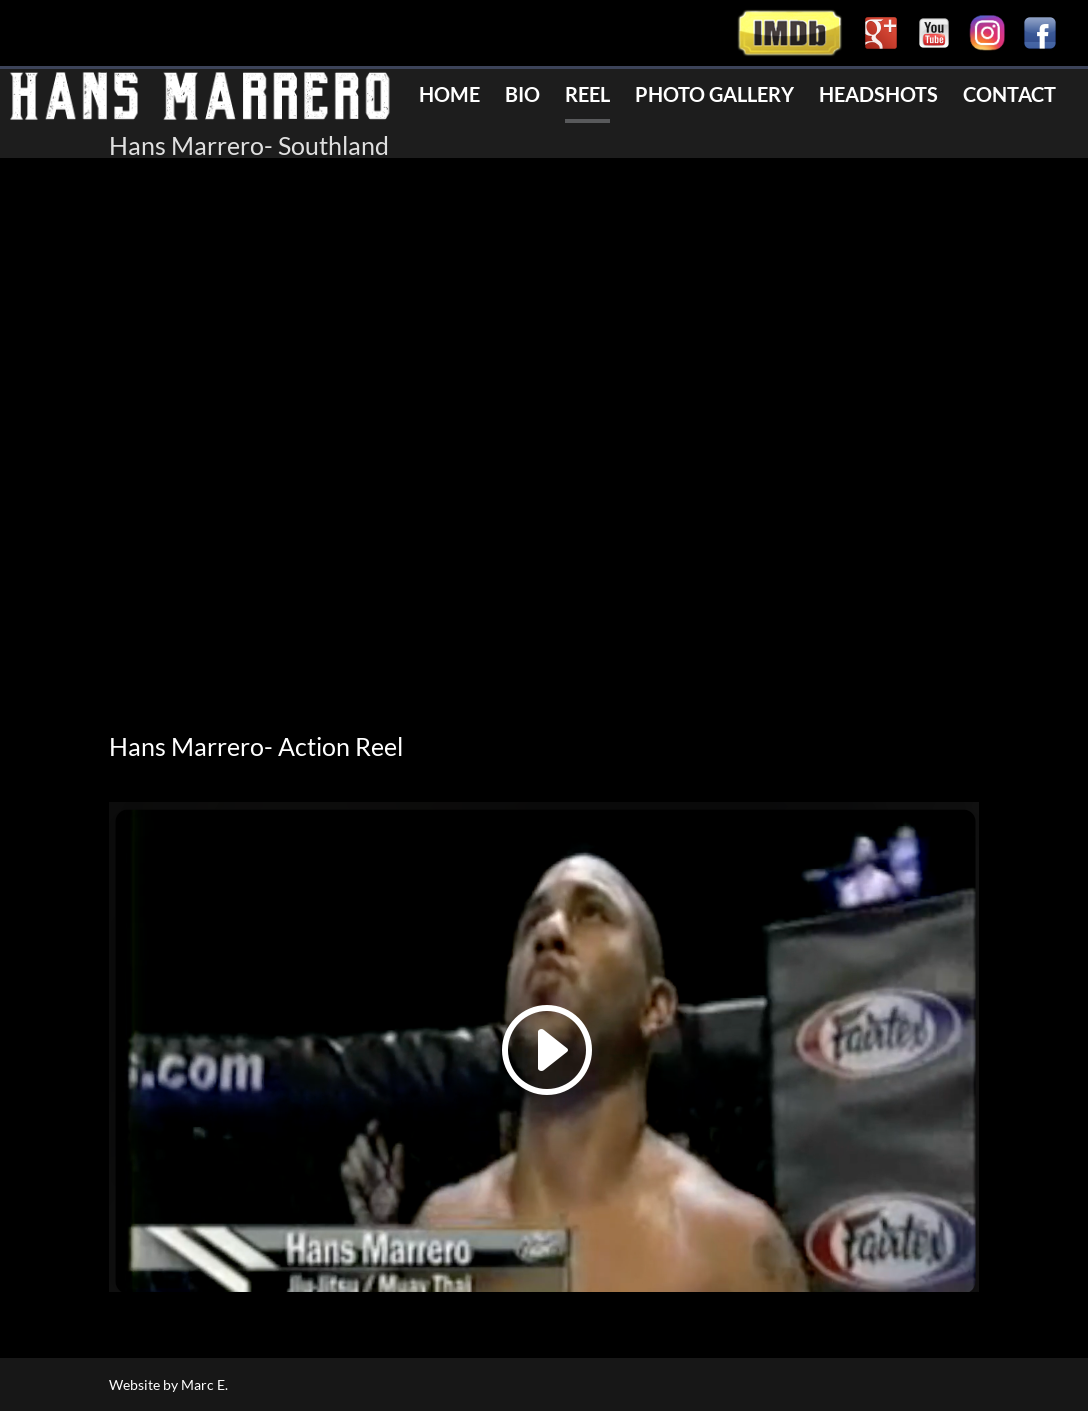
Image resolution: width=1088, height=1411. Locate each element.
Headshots (878, 96)
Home (449, 96)
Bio (522, 96)
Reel (587, 96)
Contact (1009, 96)
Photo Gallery (714, 96)
